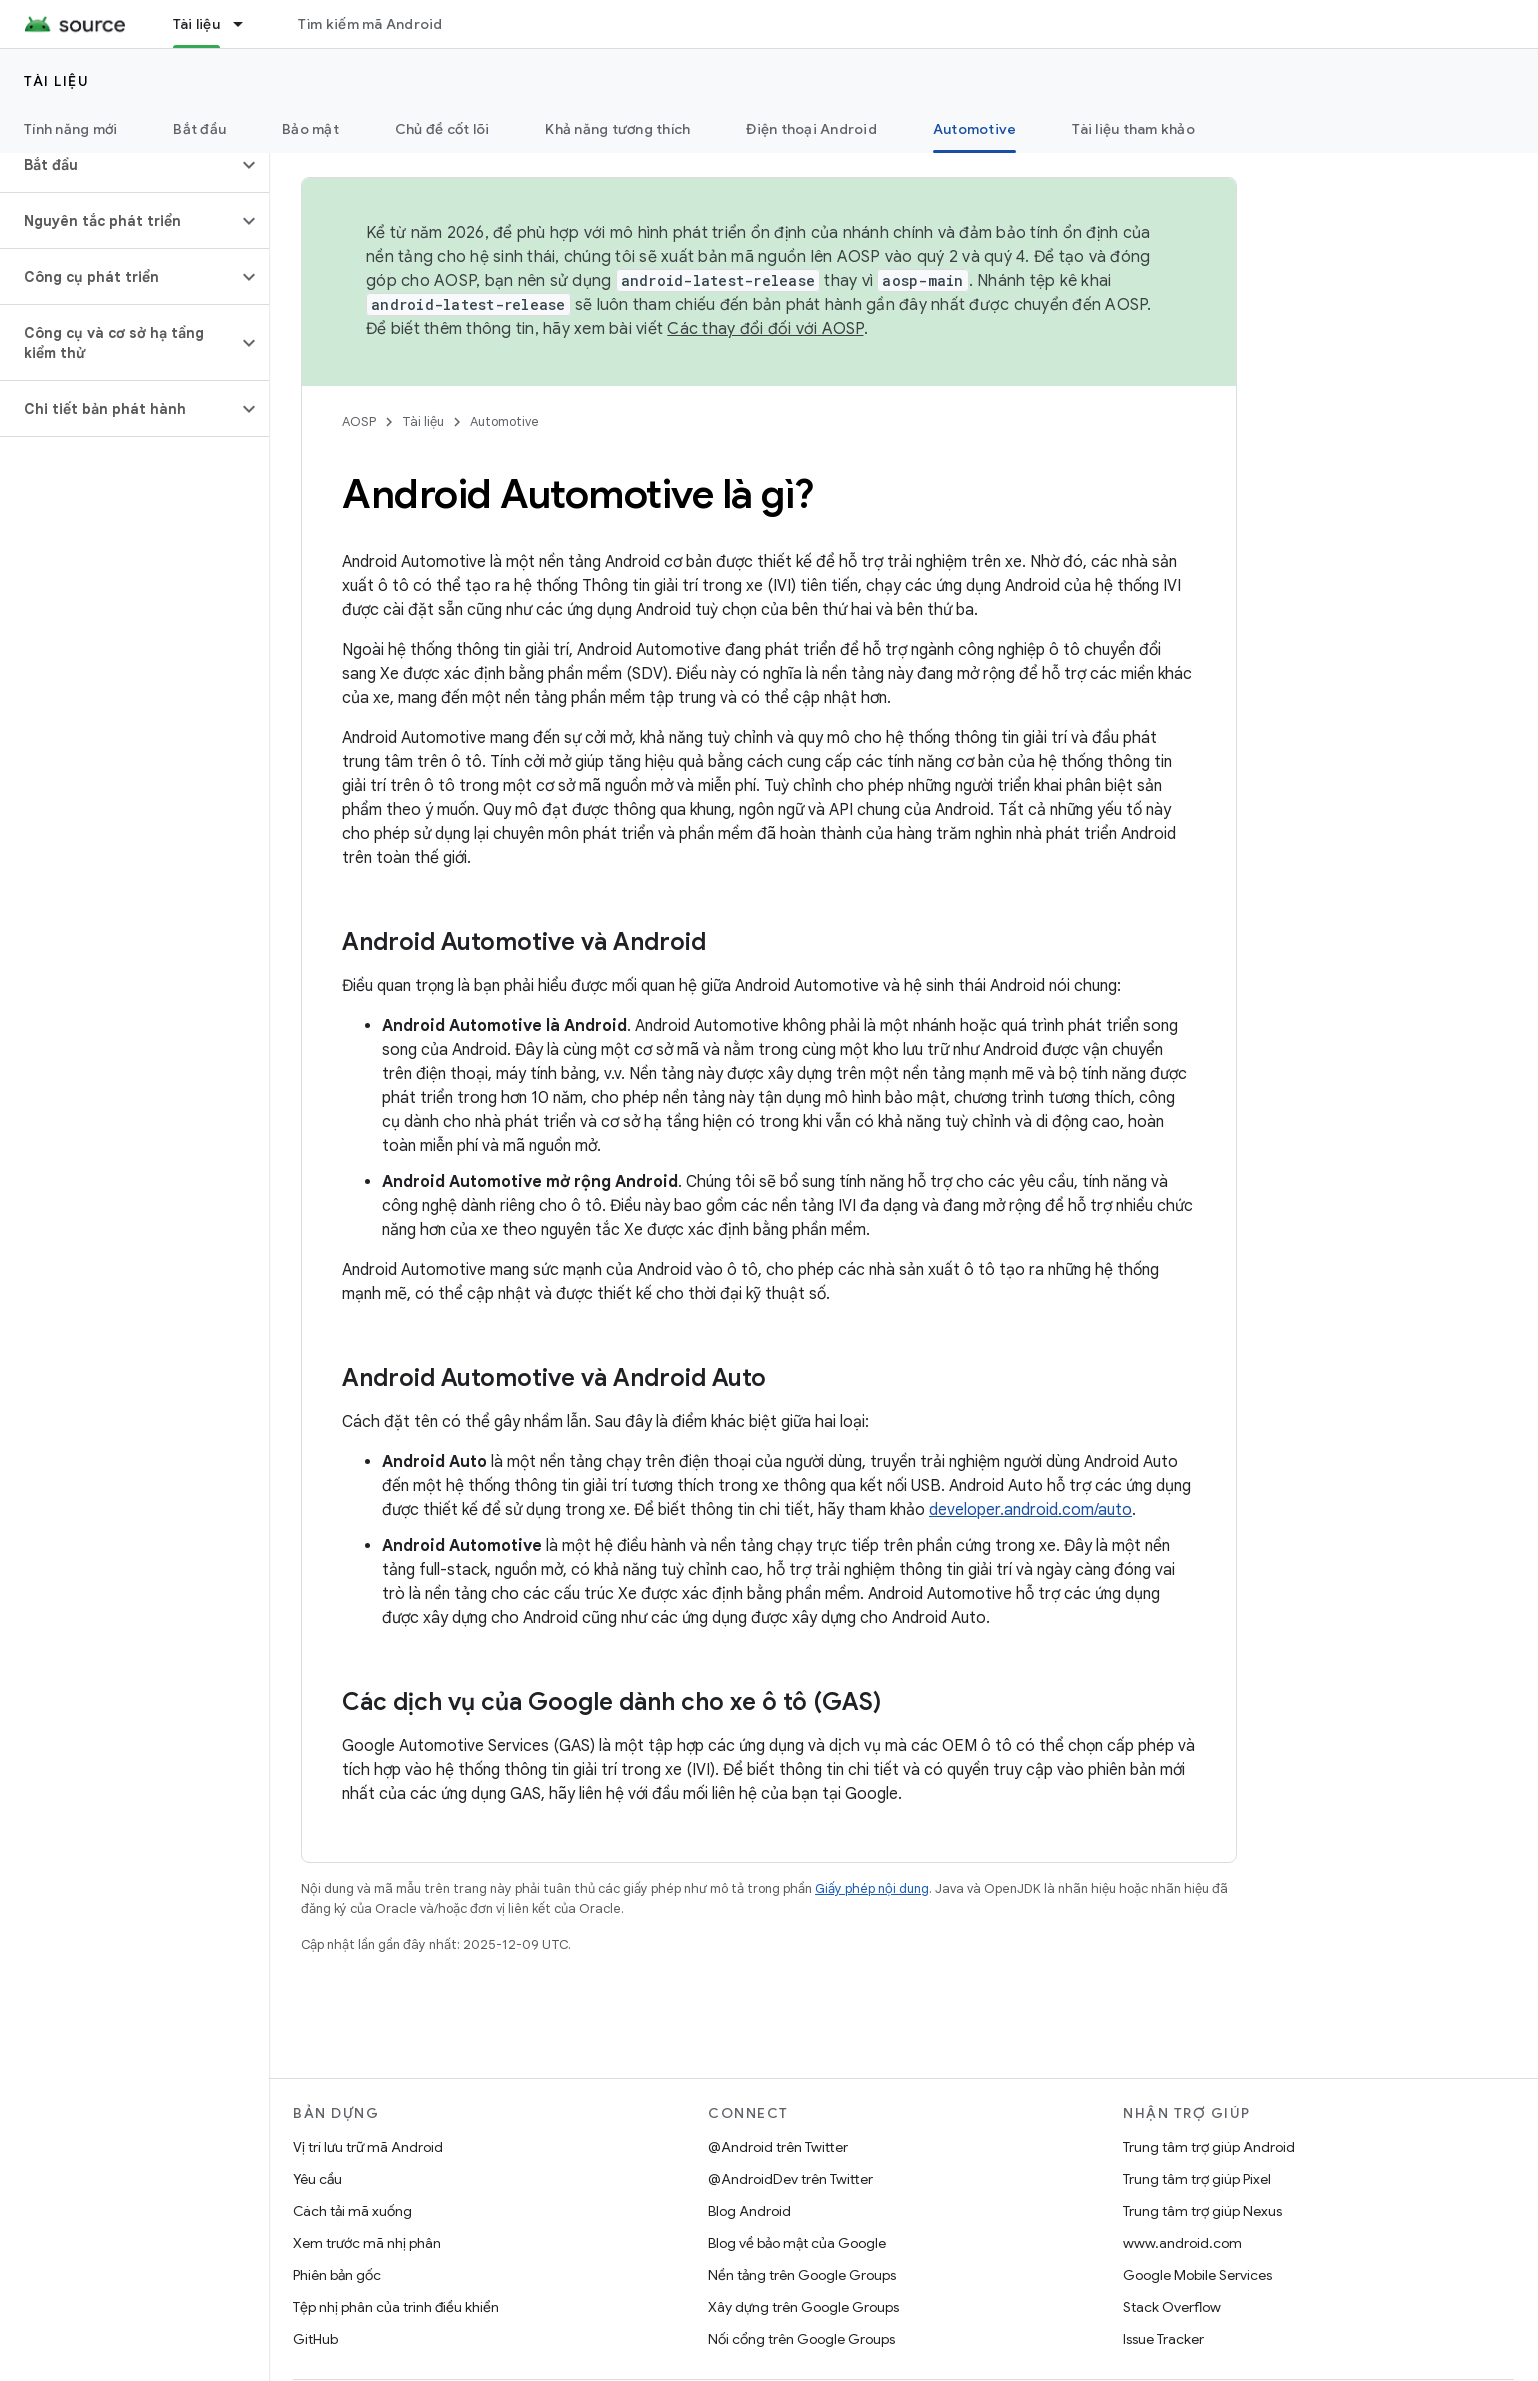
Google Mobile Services (1197, 2275)
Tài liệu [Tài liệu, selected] (196, 24)
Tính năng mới (70, 129)
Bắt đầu (199, 129)
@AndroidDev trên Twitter (790, 2179)
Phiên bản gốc (337, 2275)
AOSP (359, 421)
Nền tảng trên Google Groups (802, 2275)
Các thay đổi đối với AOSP (765, 329)
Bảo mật (310, 129)
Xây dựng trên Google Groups (803, 2307)
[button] (118, 165)
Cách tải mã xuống (352, 2211)
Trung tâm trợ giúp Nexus (1202, 2211)
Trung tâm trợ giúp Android (1209, 2147)
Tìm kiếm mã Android (370, 24)
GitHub (315, 2339)
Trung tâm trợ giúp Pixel (1197, 2179)
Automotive (504, 421)
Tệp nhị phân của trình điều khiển (396, 2307)
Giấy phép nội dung (872, 1888)
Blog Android (749, 2211)
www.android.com (1182, 2243)
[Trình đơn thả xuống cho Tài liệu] (247, 24)
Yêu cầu (317, 2179)
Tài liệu (56, 81)
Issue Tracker (1163, 2339)
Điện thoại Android (811, 129)
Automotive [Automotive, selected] (975, 129)
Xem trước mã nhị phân (367, 2243)
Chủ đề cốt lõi (442, 129)
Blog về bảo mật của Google (797, 2243)
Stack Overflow (1172, 2307)
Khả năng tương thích (617, 129)
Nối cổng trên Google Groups (801, 2339)
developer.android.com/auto (1030, 1510)
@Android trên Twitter (778, 2147)
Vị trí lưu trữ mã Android (368, 2147)
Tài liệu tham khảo (1133, 129)
